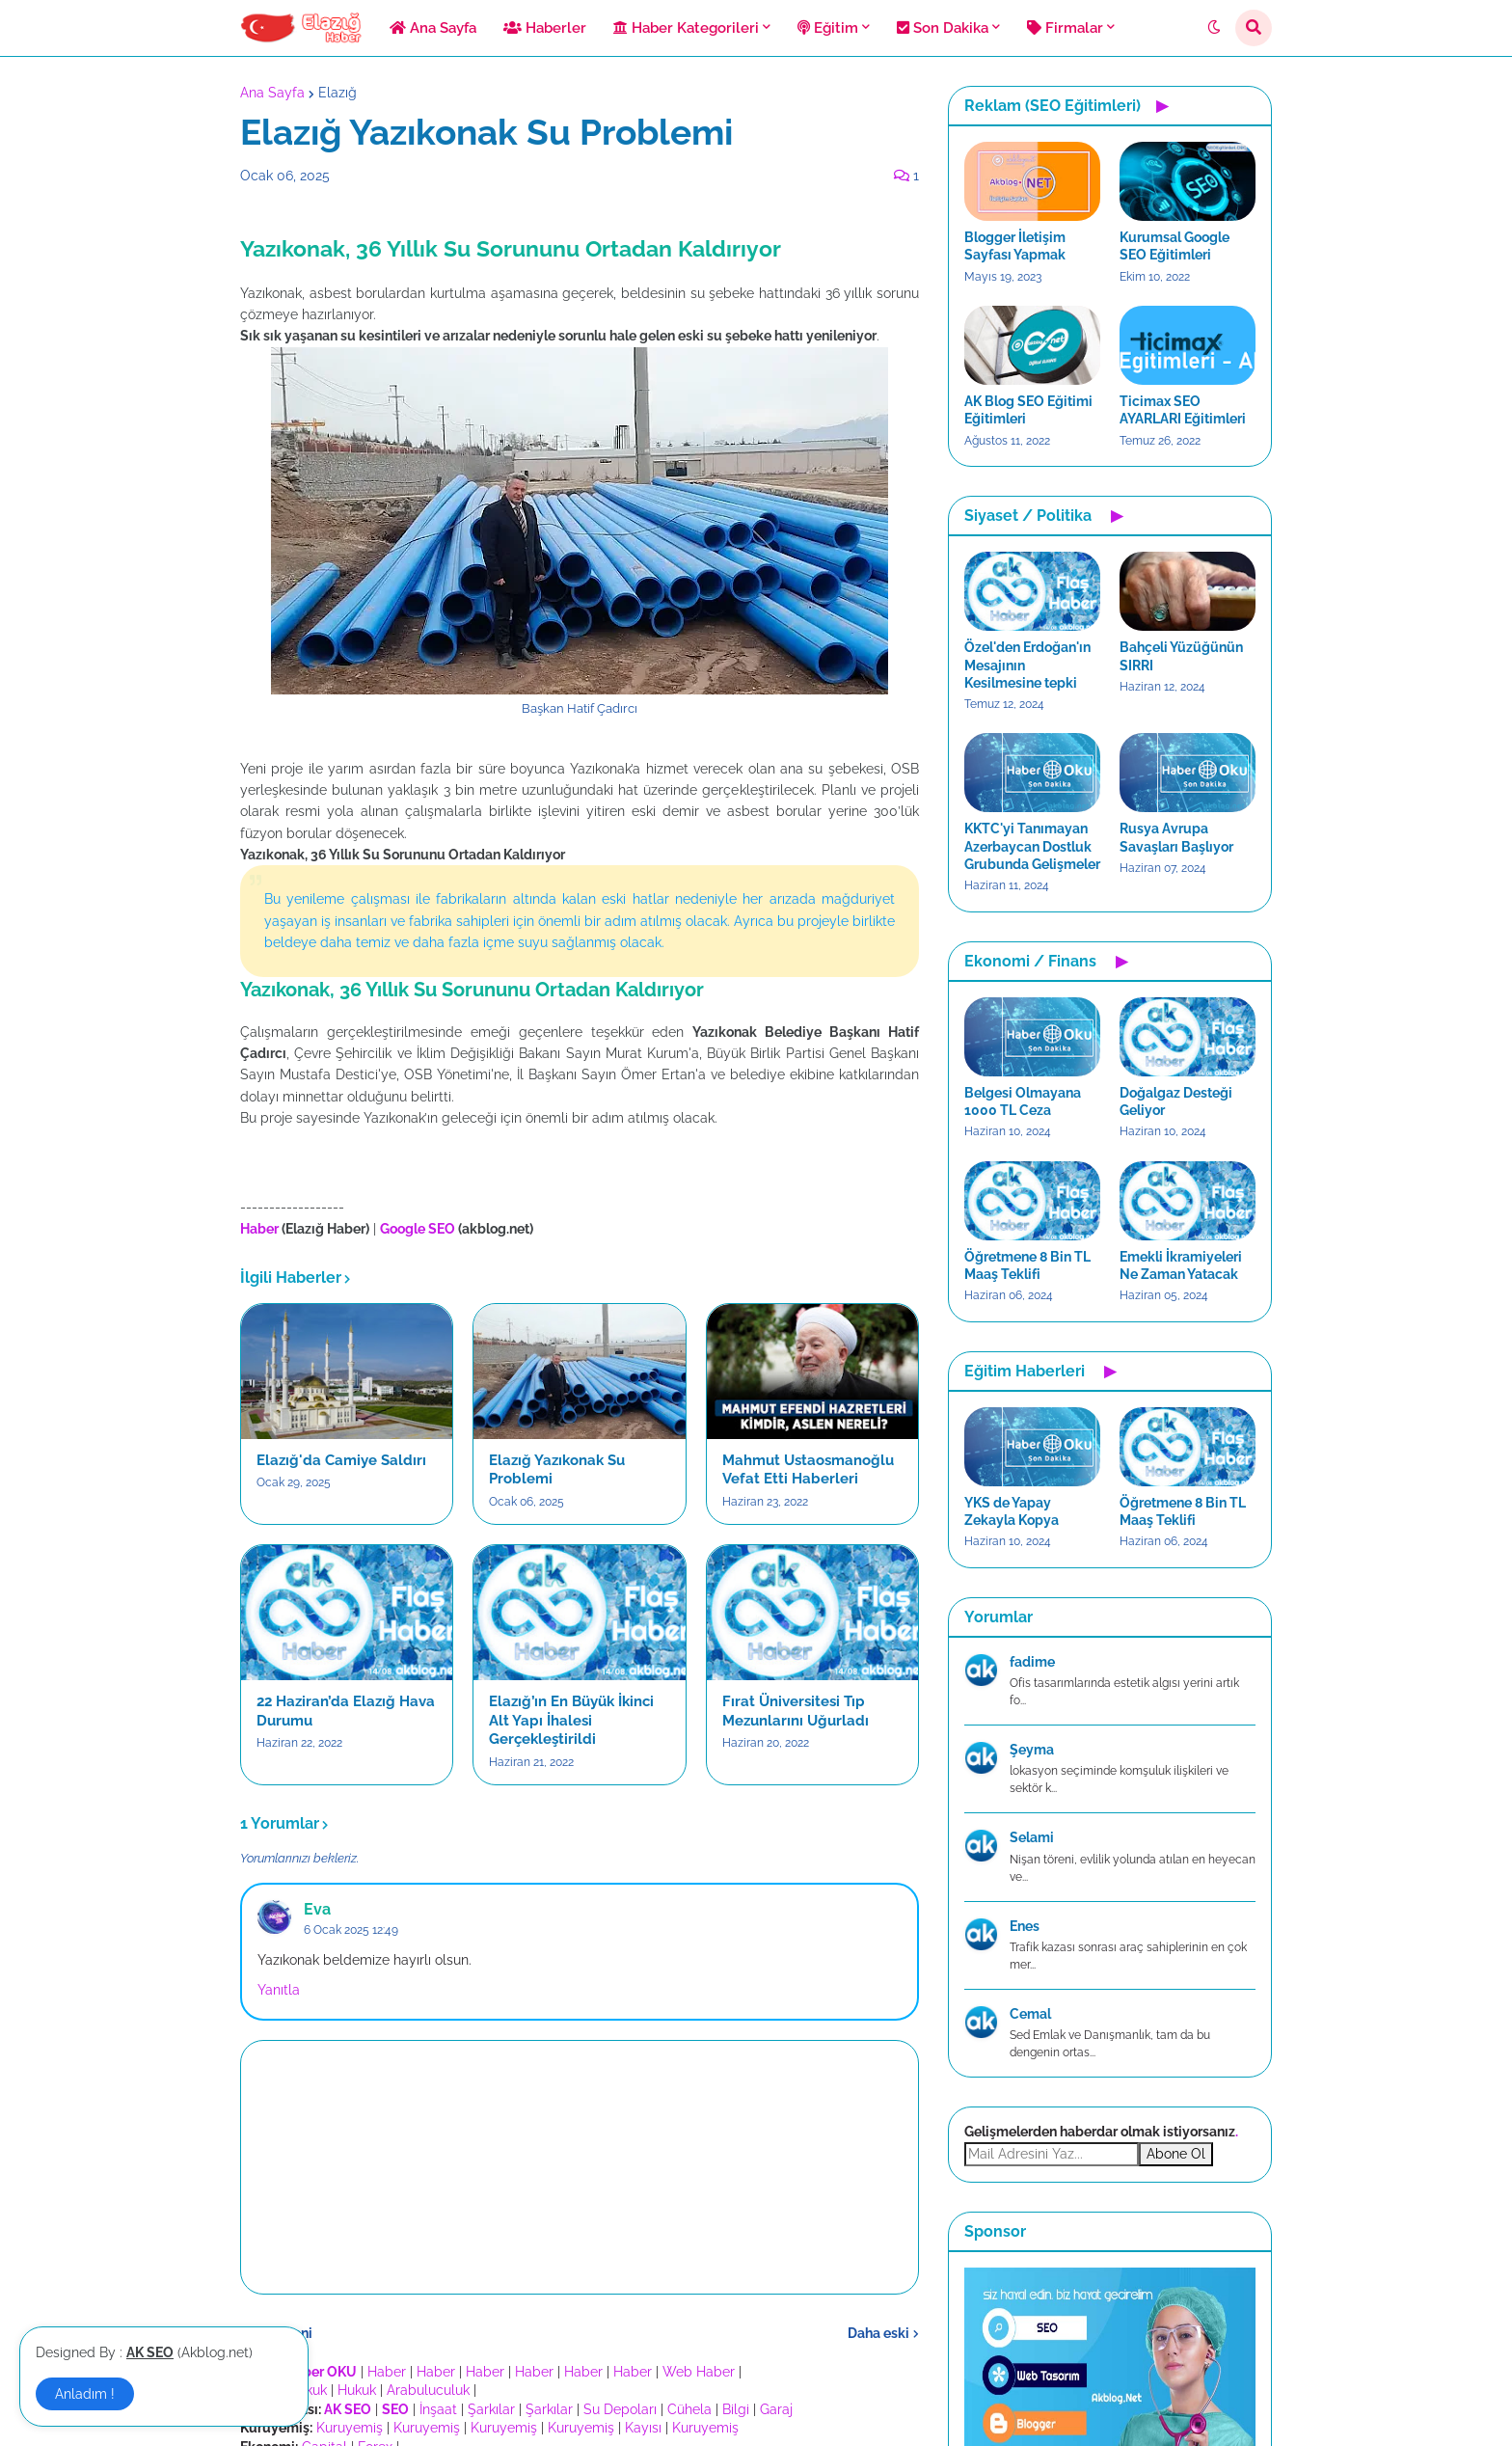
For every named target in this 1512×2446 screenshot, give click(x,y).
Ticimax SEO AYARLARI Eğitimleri (1183, 410)
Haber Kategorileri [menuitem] (686, 28)
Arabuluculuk (428, 2390)
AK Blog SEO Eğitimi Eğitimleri (1028, 410)
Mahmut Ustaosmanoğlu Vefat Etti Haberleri (808, 1470)
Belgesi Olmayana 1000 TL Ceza (1022, 1101)
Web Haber (698, 2371)
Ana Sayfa (272, 92)
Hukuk (357, 2390)
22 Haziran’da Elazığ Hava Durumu (345, 1711)
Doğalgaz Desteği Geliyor (1176, 1101)
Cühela (689, 2409)
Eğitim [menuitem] (827, 28)
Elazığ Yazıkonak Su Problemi (557, 1470)
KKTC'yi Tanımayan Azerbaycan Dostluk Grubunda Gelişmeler (1032, 846)
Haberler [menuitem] (544, 28)
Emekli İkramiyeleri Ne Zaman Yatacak (1181, 1265)
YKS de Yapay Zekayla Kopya (1011, 1511)
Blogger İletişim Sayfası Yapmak (1015, 246)
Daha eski (878, 2333)
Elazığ (337, 92)
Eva (317, 1909)
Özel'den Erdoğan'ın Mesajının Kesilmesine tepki (1027, 664)
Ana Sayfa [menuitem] (433, 28)
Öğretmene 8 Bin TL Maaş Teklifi (1027, 1265)
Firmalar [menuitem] (1065, 28)
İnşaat (438, 2409)
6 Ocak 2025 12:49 (351, 1930)
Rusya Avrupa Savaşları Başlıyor (1176, 837)
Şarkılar (491, 2409)
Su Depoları (620, 2409)
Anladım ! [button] (85, 2394)
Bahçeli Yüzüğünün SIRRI (1181, 655)
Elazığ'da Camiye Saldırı (341, 1460)
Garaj (776, 2409)
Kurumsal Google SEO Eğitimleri (1174, 246)
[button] (1214, 28)
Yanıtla (278, 1990)
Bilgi (735, 2409)
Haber (386, 2371)
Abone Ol (1176, 2153)
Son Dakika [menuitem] (942, 28)
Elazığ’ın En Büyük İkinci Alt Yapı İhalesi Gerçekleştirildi (571, 1720)
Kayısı (643, 2427)
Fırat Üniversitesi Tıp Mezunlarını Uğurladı (795, 1711)
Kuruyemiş (349, 2427)
